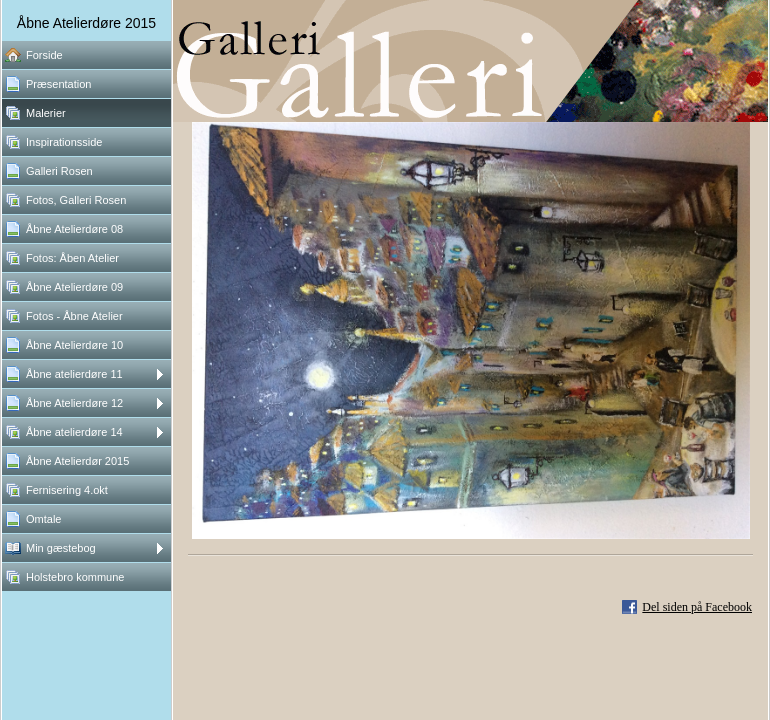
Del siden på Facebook (697, 607)
